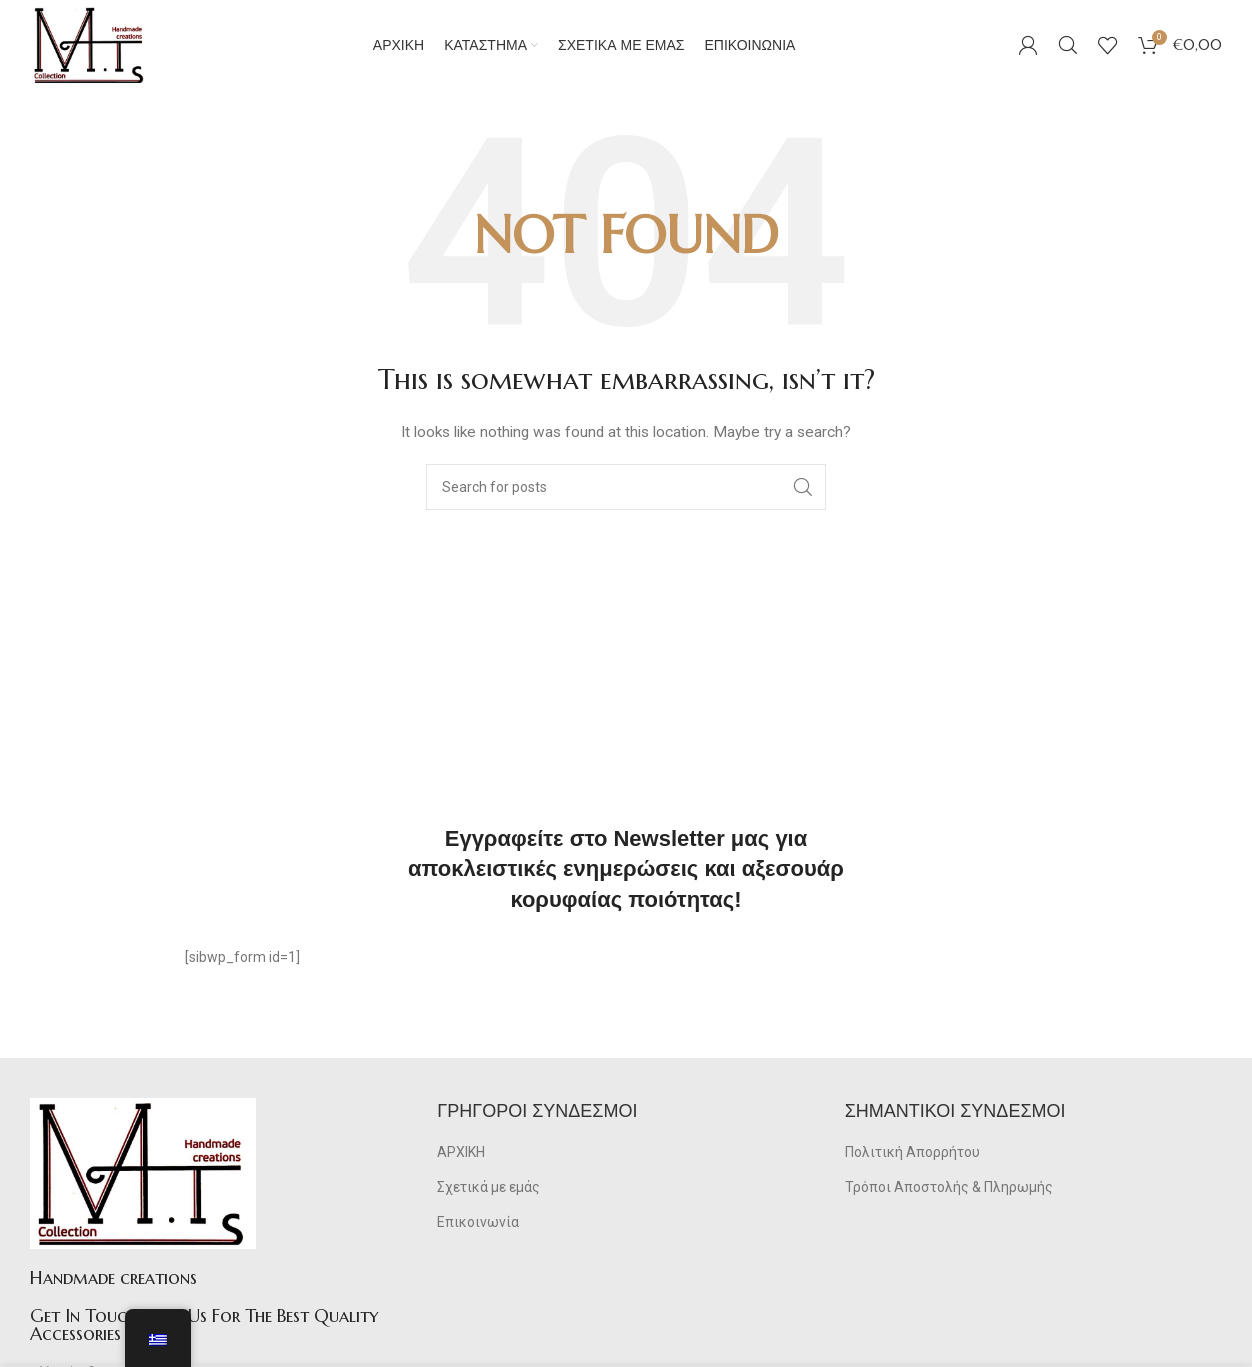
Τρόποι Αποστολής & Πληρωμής (949, 1187)
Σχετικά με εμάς (488, 1187)
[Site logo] (90, 44)
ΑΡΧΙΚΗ (461, 1152)
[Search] (1068, 45)
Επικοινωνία (478, 1222)
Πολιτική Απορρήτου (912, 1152)
